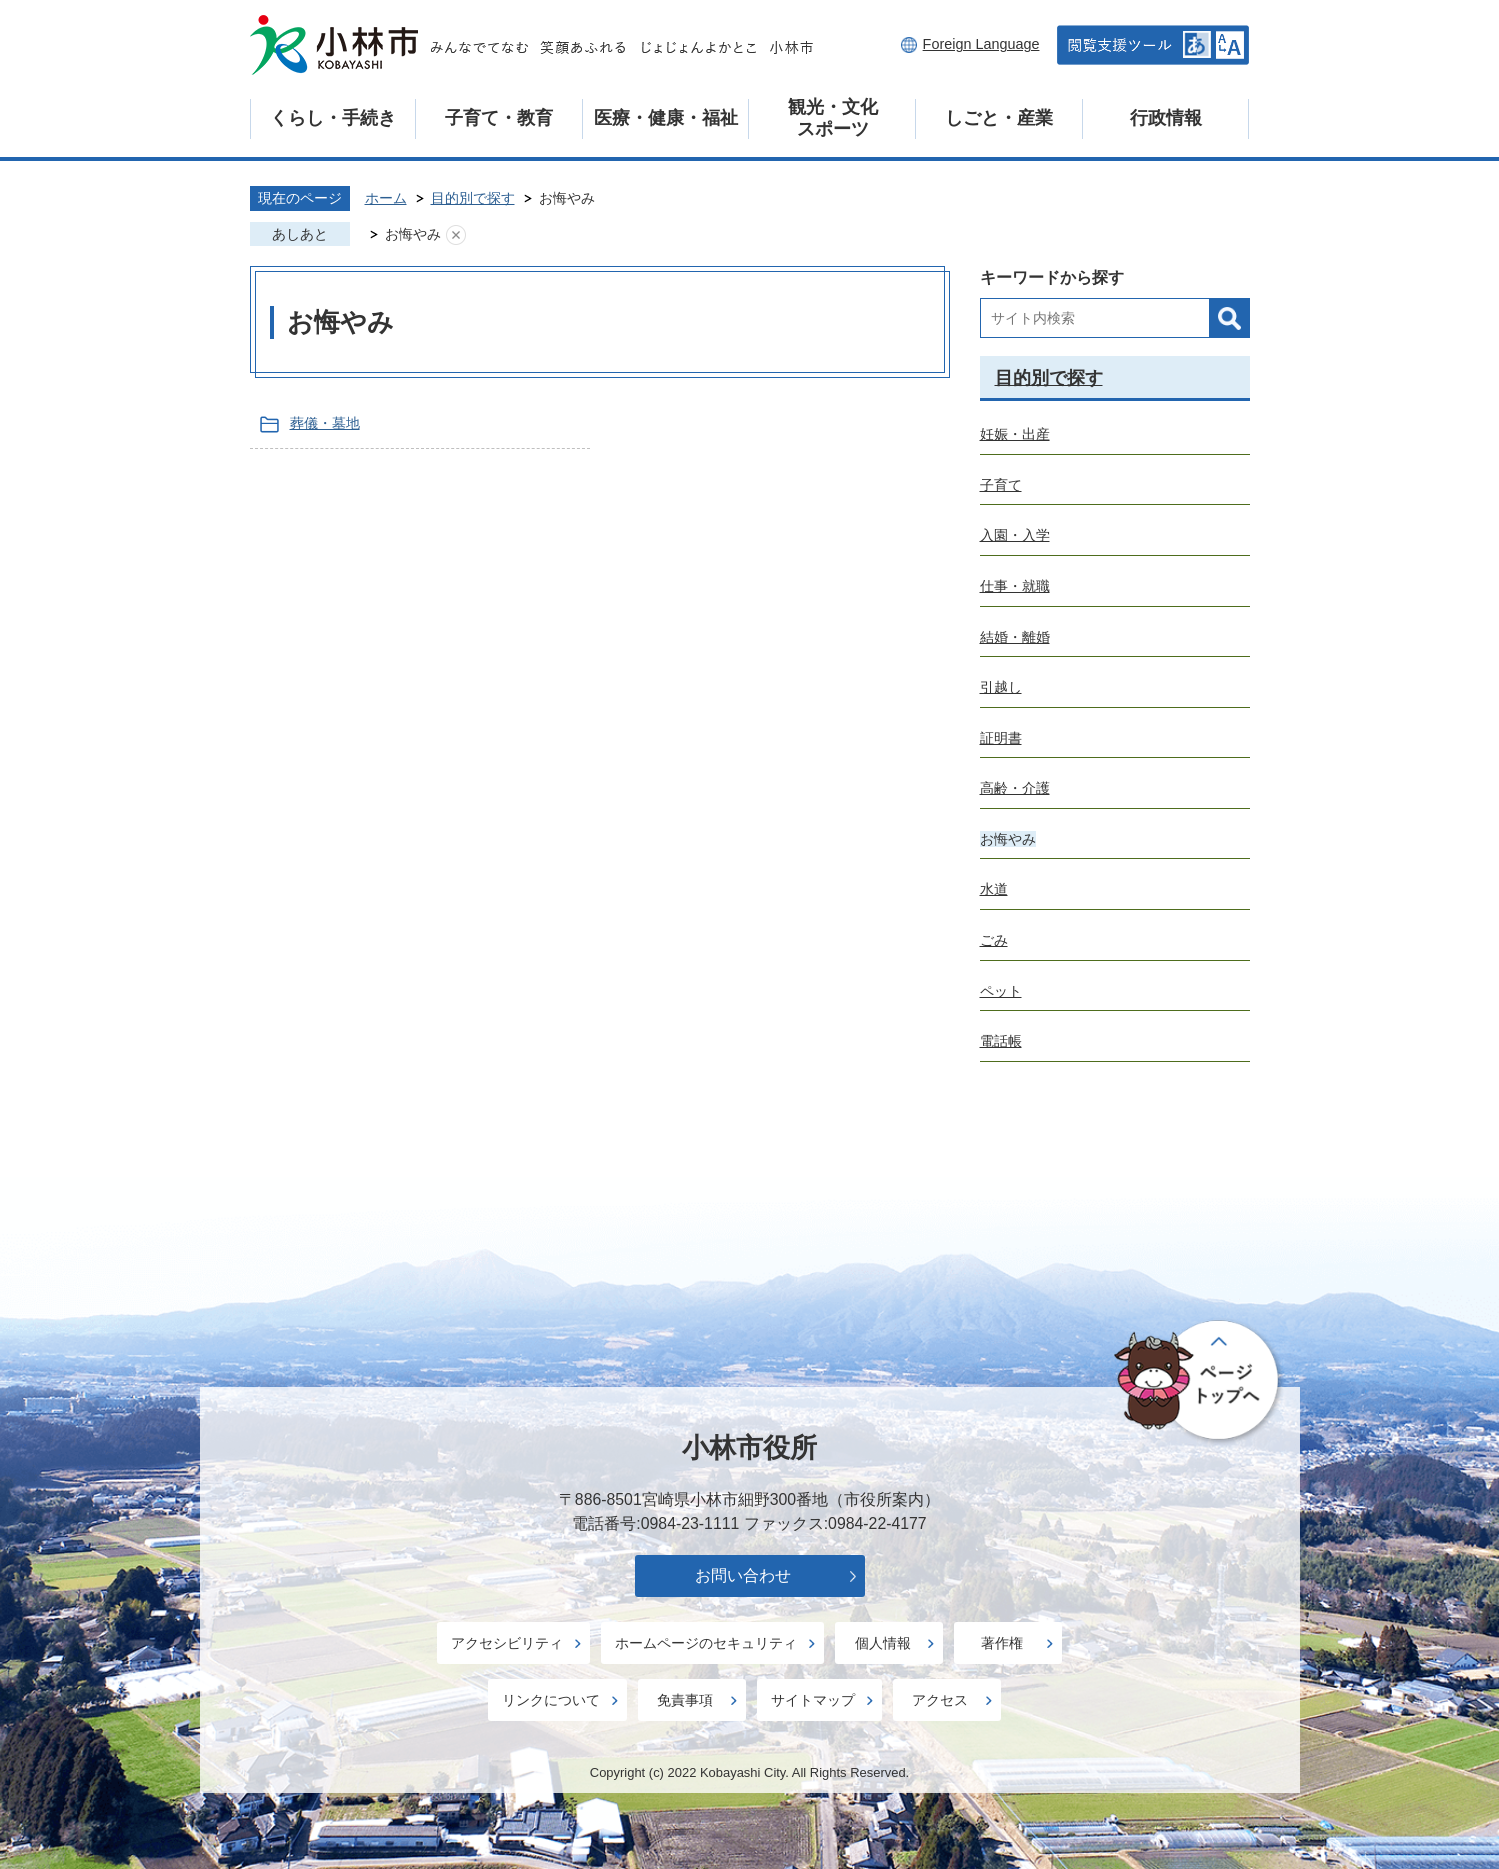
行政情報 (1166, 118)
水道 (994, 889)
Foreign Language (981, 44)
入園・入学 (1015, 535)
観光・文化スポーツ (833, 118)
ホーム (386, 198)
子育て (1001, 485)
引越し (1001, 687)
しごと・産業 (999, 118)
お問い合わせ (743, 1575)
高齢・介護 (1015, 788)
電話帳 (1001, 1041)
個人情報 (883, 1643)
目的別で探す (473, 198)
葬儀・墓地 (325, 423)
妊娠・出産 (1015, 434)
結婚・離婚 (1015, 637)
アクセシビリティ (507, 1643)
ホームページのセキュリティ (706, 1643)
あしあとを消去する (456, 235)
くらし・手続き (333, 118)
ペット (1001, 991)
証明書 (1001, 738)
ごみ (994, 940)
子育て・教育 (499, 118)
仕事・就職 (1015, 586)
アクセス (940, 1700)
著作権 (1002, 1643)
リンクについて (551, 1700)
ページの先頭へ (1199, 1382)
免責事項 (685, 1700)
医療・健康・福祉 (666, 118)
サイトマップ (813, 1700)
